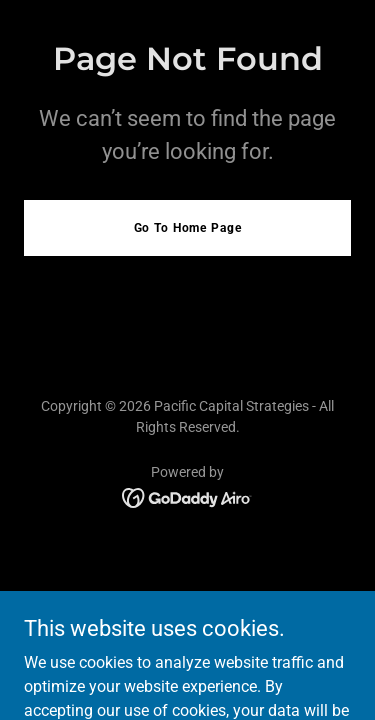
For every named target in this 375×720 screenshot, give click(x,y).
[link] (187, 496)
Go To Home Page (188, 228)
